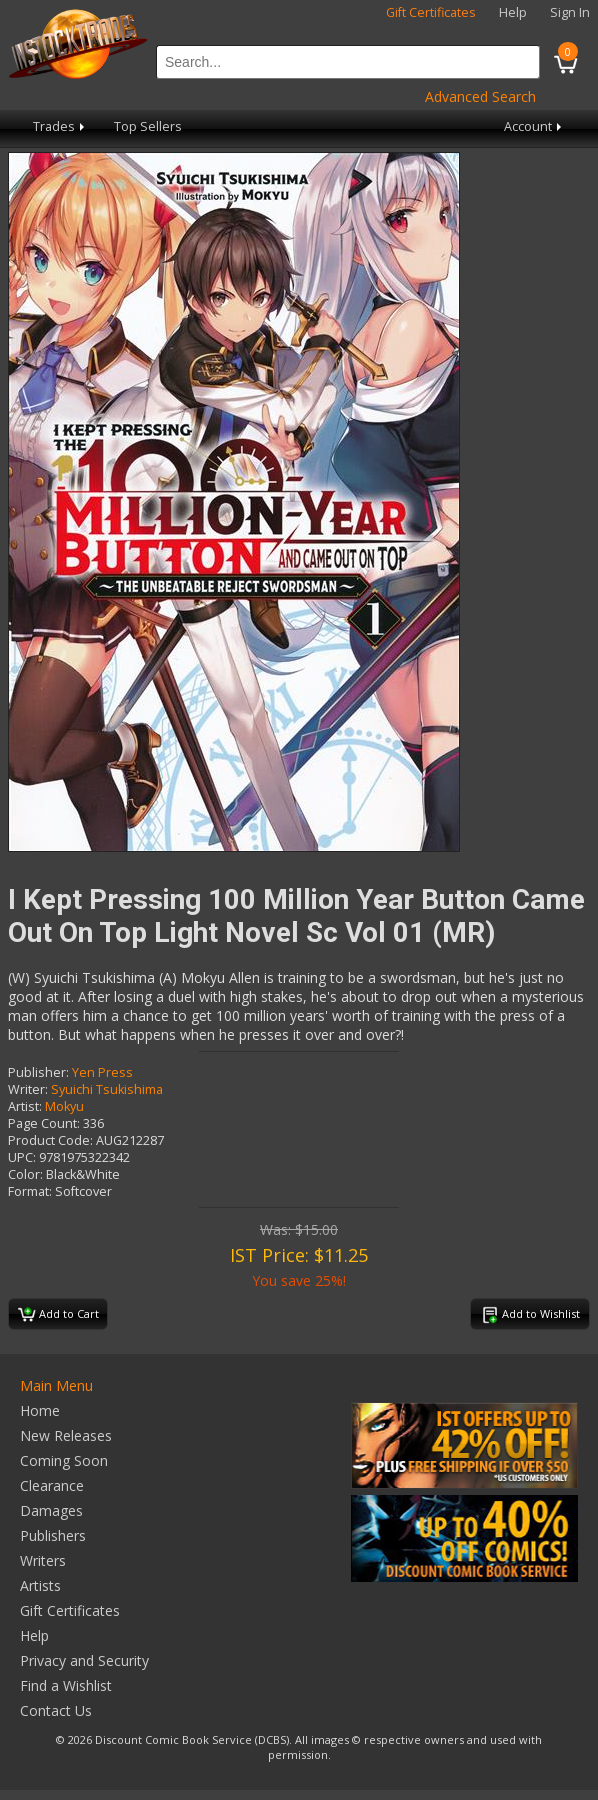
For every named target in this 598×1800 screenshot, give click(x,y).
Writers (43, 1560)
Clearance (52, 1485)
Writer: (28, 1089)
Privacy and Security (84, 1660)
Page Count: (44, 1123)
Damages (51, 1510)
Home (40, 1410)
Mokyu (64, 1106)
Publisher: (38, 1072)
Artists (40, 1585)
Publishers (53, 1535)
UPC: (22, 1157)
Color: (25, 1174)
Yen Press (102, 1072)
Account (534, 126)
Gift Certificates (431, 12)
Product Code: (50, 1140)
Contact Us (56, 1710)
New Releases (66, 1435)
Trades (60, 126)
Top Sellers (148, 126)
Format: (30, 1191)
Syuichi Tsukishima (107, 1089)
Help (513, 12)
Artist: (25, 1106)
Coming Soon (64, 1460)
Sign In (570, 12)
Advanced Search (480, 96)
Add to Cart (58, 1315)
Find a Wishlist (66, 1685)
